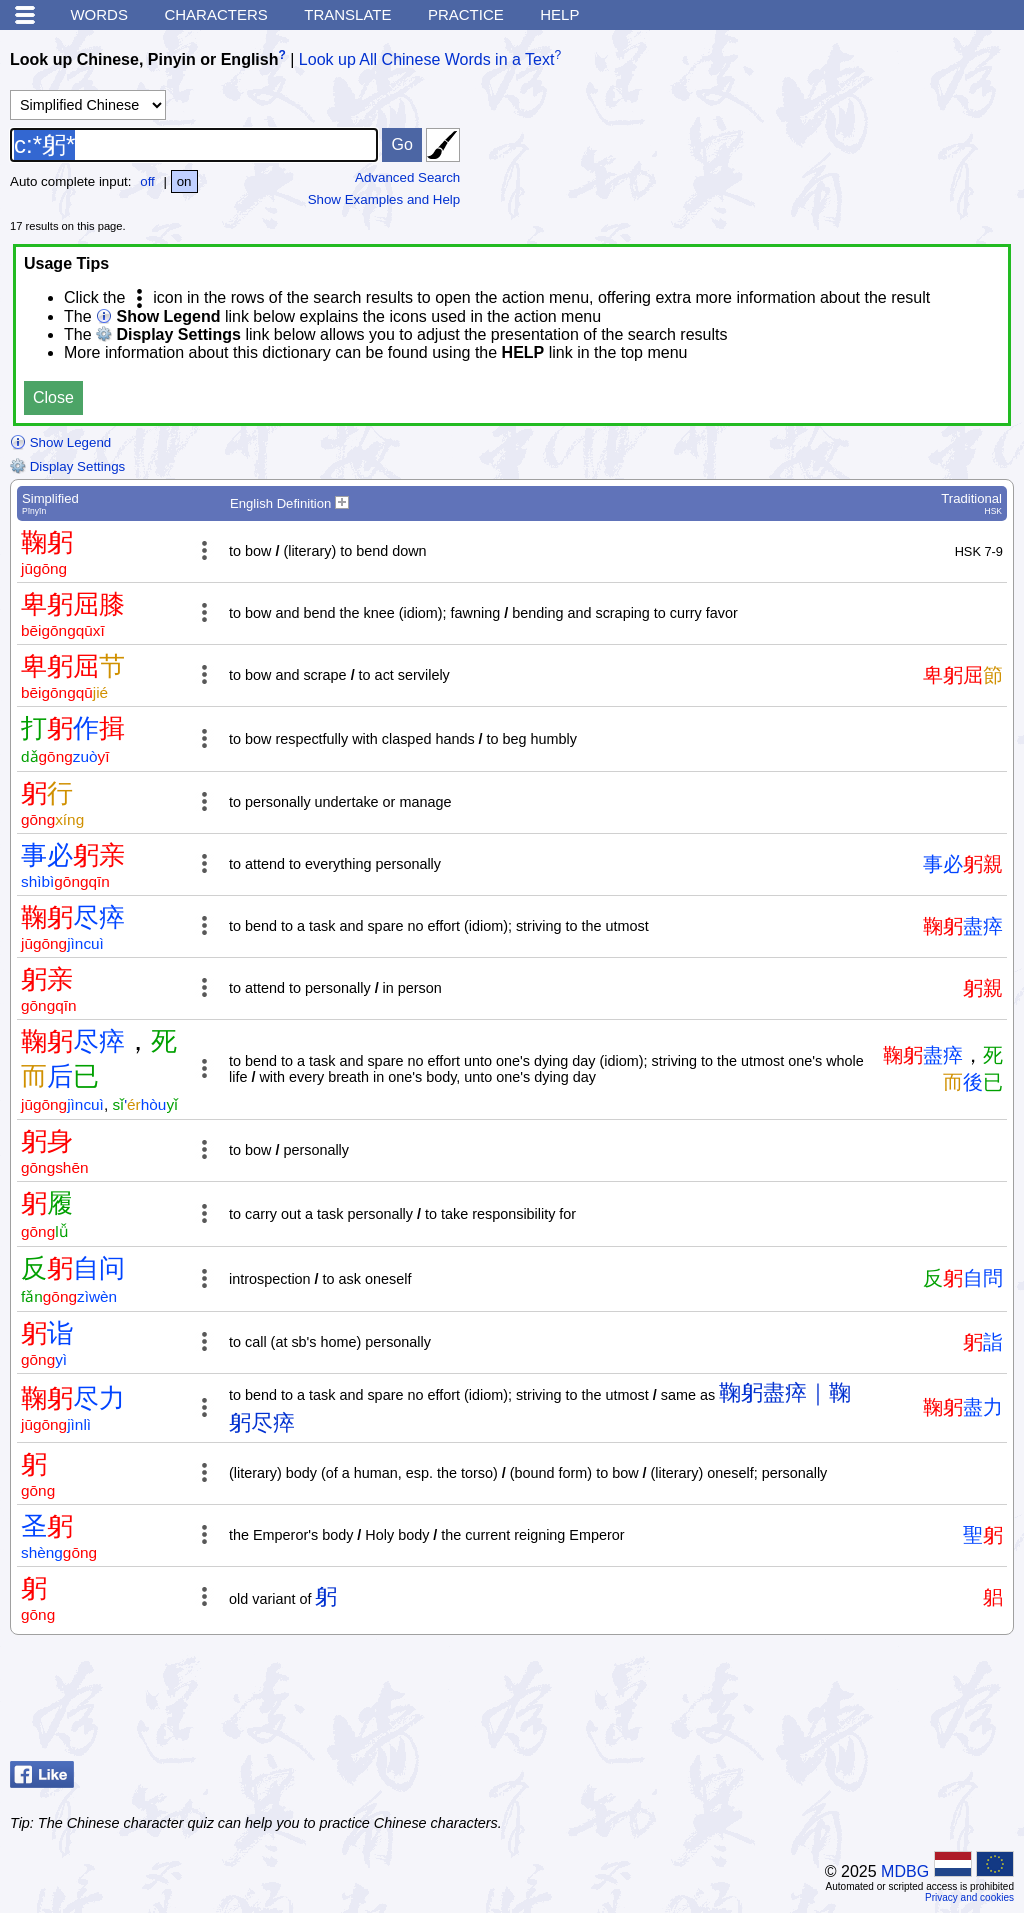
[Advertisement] (854, 1703)
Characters (215, 14)
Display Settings (67, 466)
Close (53, 397)
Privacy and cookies (969, 1897)
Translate (347, 14)
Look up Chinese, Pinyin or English (144, 59)
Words (99, 14)
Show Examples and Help (384, 199)
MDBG (905, 1871)
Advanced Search (407, 177)
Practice (466, 14)
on (184, 181)
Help (559, 14)
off (147, 181)
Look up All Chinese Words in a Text (427, 59)
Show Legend (60, 442)
